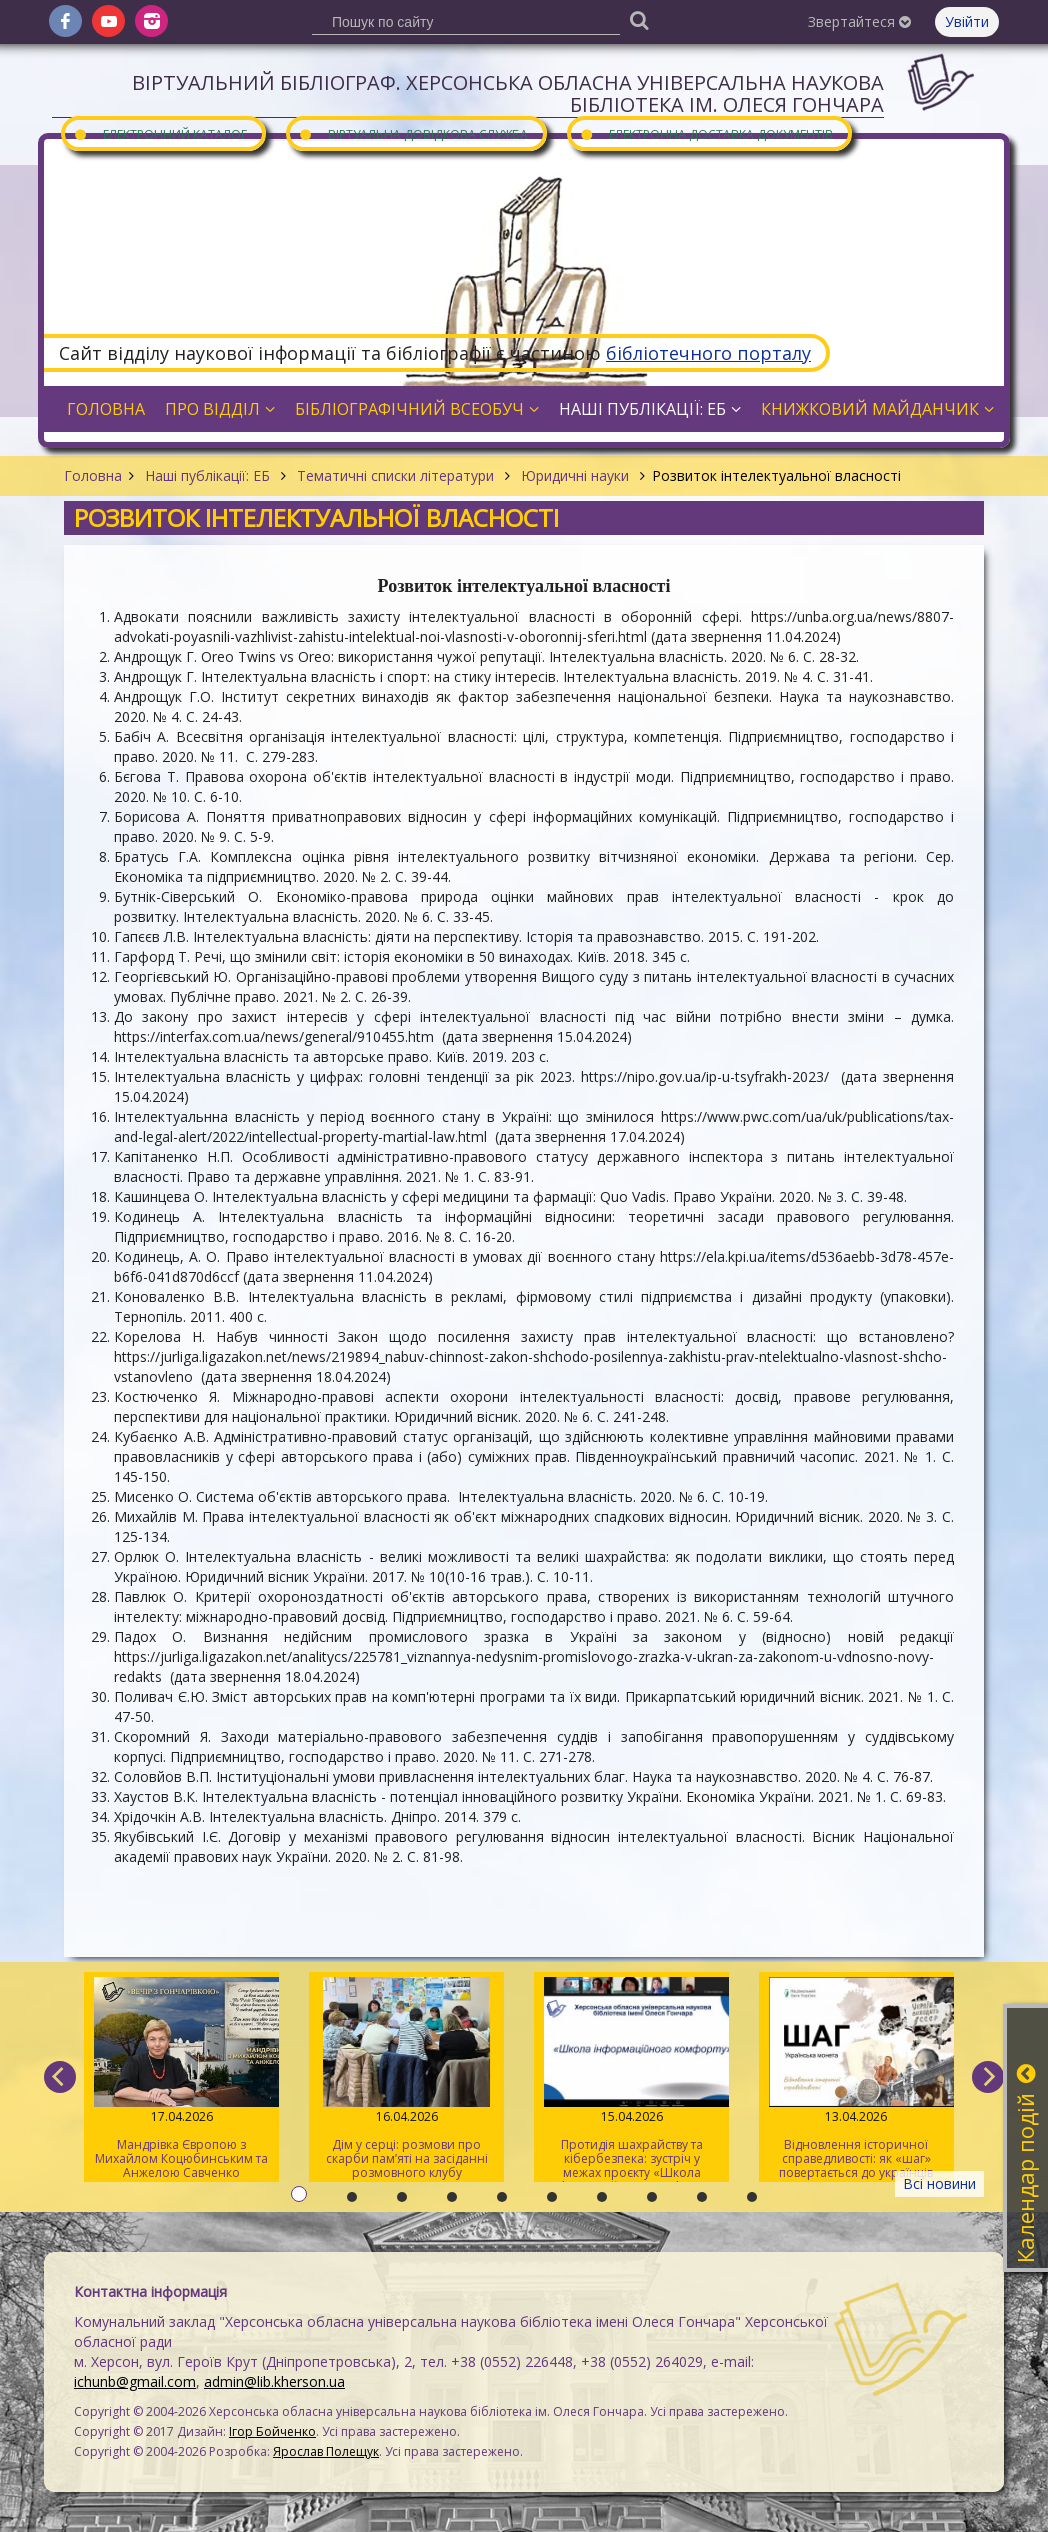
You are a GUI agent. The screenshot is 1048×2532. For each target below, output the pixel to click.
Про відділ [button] (220, 409)
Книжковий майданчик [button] (877, 409)
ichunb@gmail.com (135, 2381)
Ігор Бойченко (272, 2431)
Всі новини (939, 2183)
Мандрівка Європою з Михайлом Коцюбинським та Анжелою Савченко (181, 2079)
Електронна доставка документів (706, 133)
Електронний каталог (160, 133)
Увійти (967, 21)
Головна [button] (106, 409)
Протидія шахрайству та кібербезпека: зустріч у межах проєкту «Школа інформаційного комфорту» (631, 2079)
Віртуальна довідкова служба (413, 133)
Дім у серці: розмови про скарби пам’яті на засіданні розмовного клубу (406, 2079)
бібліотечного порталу (708, 353)
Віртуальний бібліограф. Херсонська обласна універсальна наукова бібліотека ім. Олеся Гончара (508, 93)
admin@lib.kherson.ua (274, 2381)
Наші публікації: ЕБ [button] (650, 409)
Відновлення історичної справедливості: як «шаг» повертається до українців (856, 2079)
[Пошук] (639, 19)
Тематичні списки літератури (395, 475)
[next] (988, 2077)
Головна (93, 475)
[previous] (60, 2077)
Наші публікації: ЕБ (207, 475)
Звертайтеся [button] (859, 21)
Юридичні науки (575, 475)
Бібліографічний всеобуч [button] (417, 409)
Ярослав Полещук (326, 2451)
